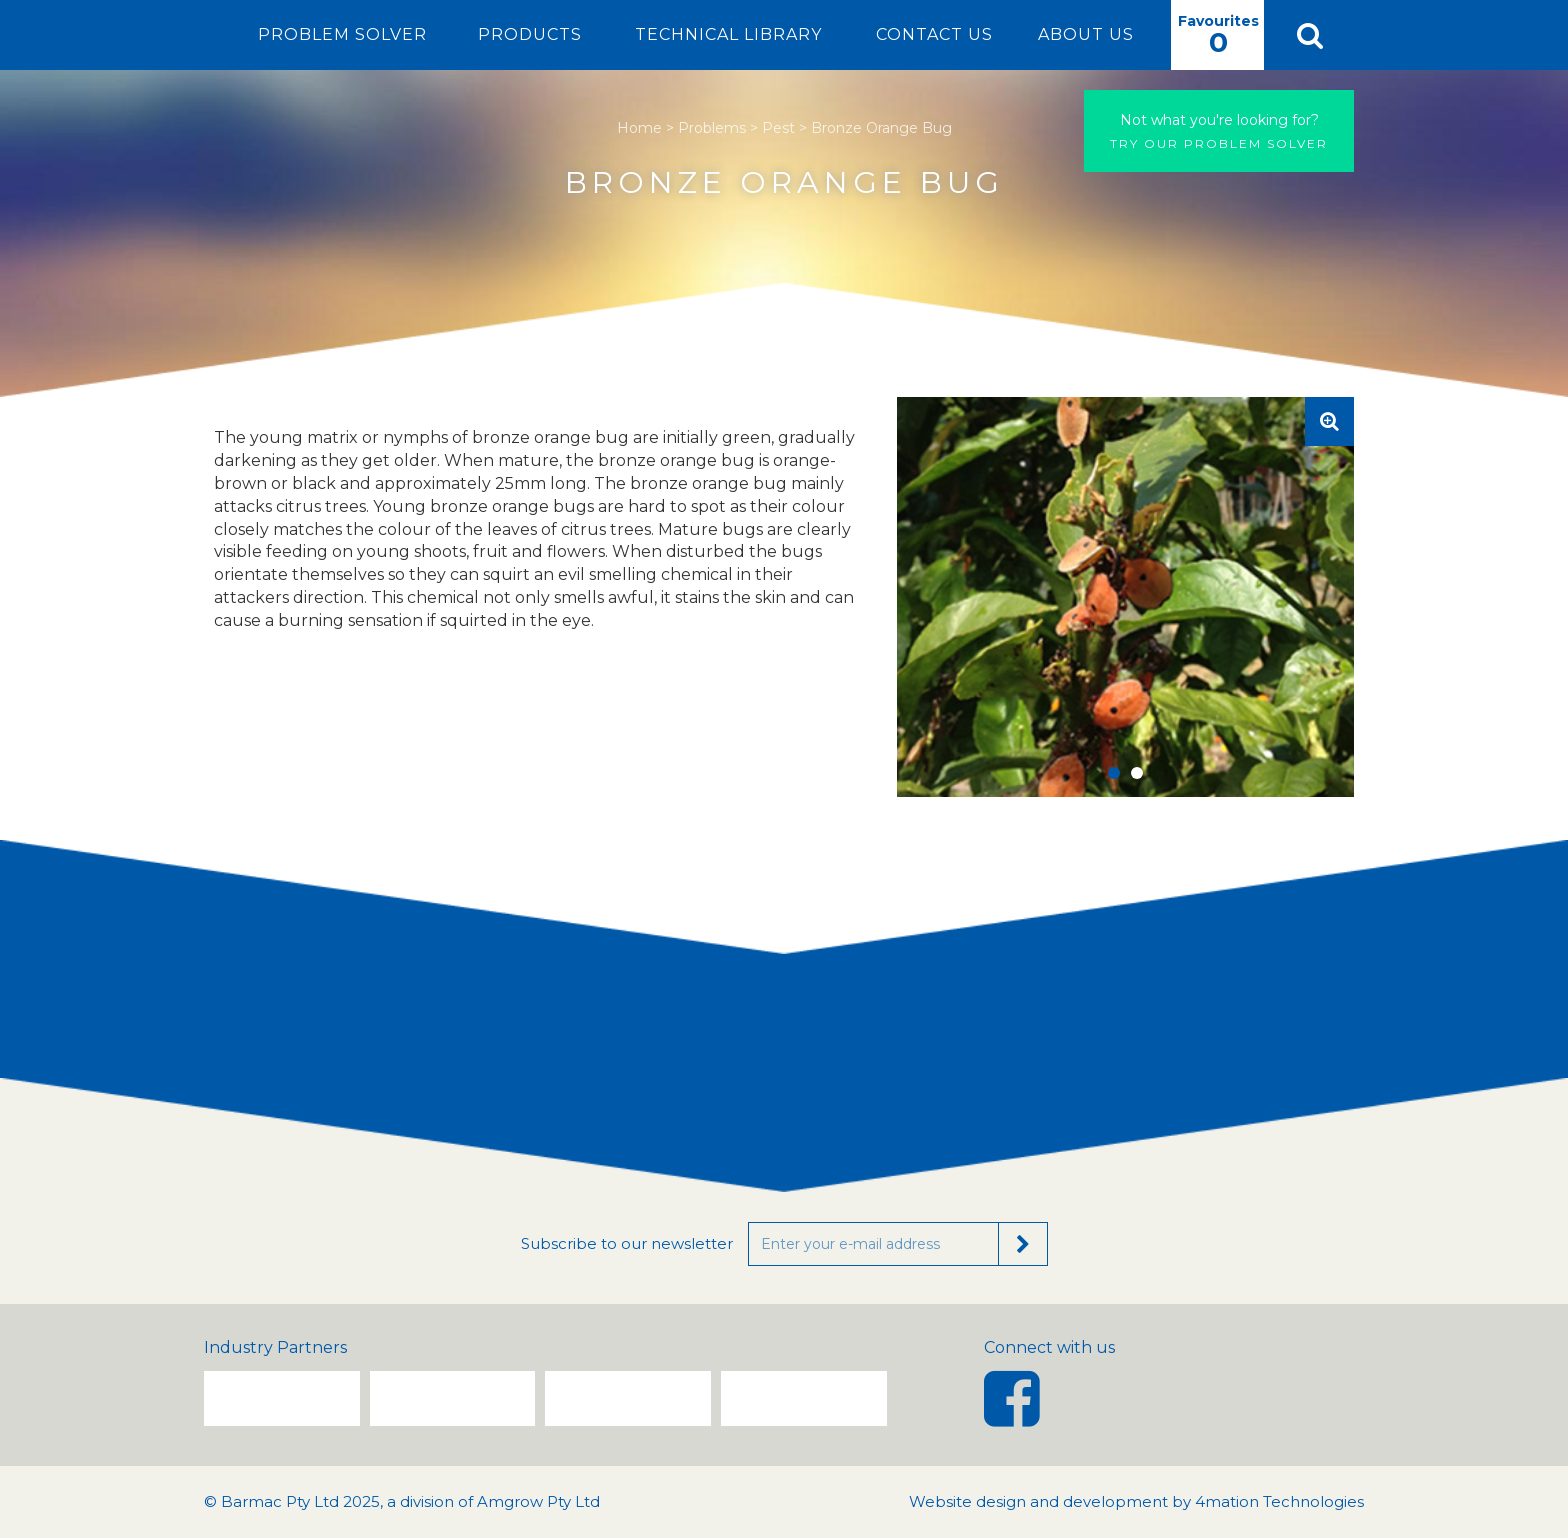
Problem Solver (342, 34)
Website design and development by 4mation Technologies (1136, 1501)
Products (530, 34)
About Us (1086, 34)
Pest (778, 128)
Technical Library (728, 34)
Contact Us (934, 34)
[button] (1309, 35)
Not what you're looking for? (1219, 120)
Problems (712, 128)
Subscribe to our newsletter (627, 1243)
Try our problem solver (1219, 130)
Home (639, 128)
